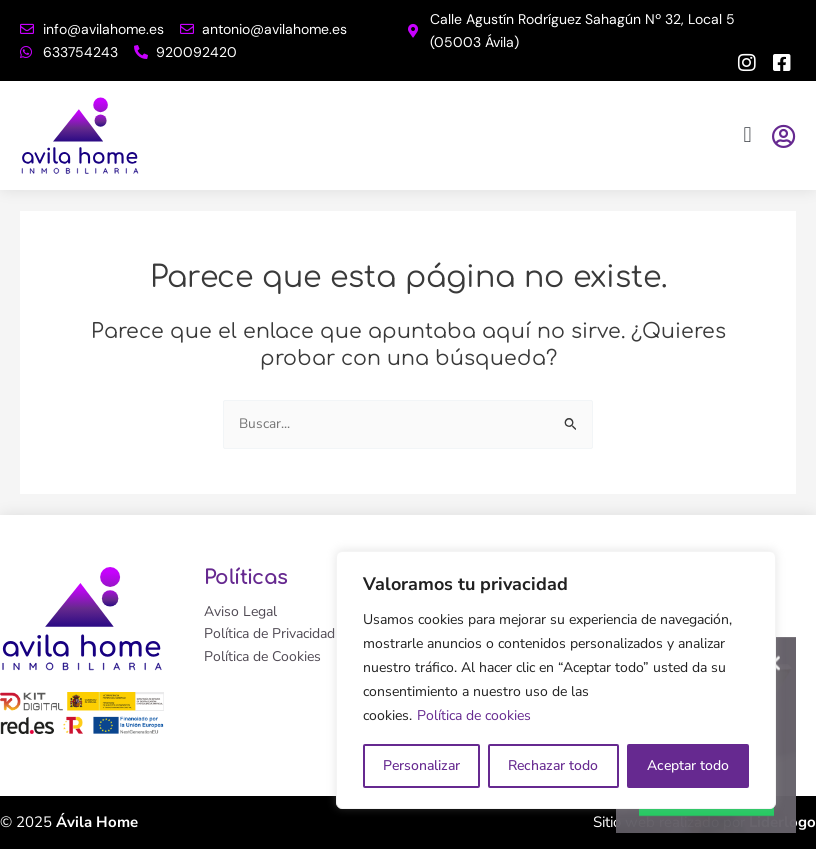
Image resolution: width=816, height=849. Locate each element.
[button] (747, 135)
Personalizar (421, 765)
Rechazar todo (553, 765)
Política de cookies (474, 715)
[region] (556, 680)
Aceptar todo (688, 765)
